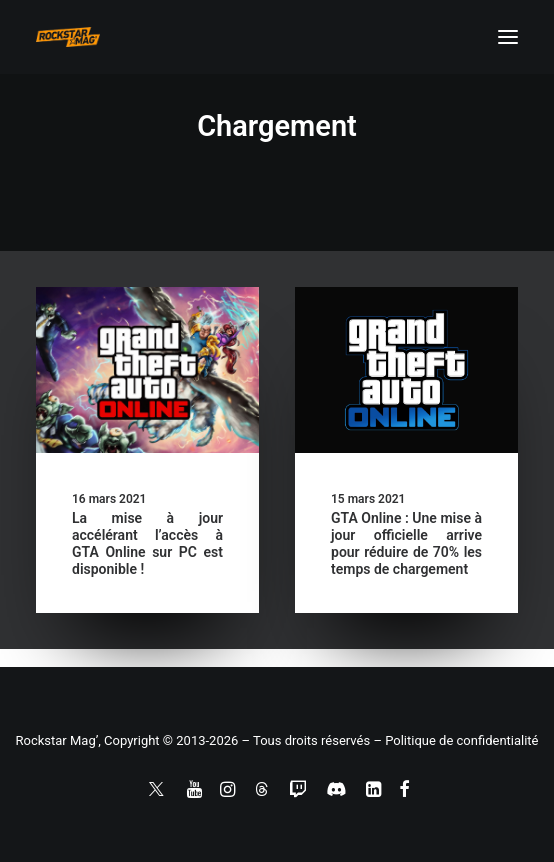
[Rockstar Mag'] (68, 37)
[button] (508, 37)
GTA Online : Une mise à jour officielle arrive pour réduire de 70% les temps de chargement (406, 543)
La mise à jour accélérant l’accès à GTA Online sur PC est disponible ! (147, 543)
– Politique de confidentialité (455, 740)
